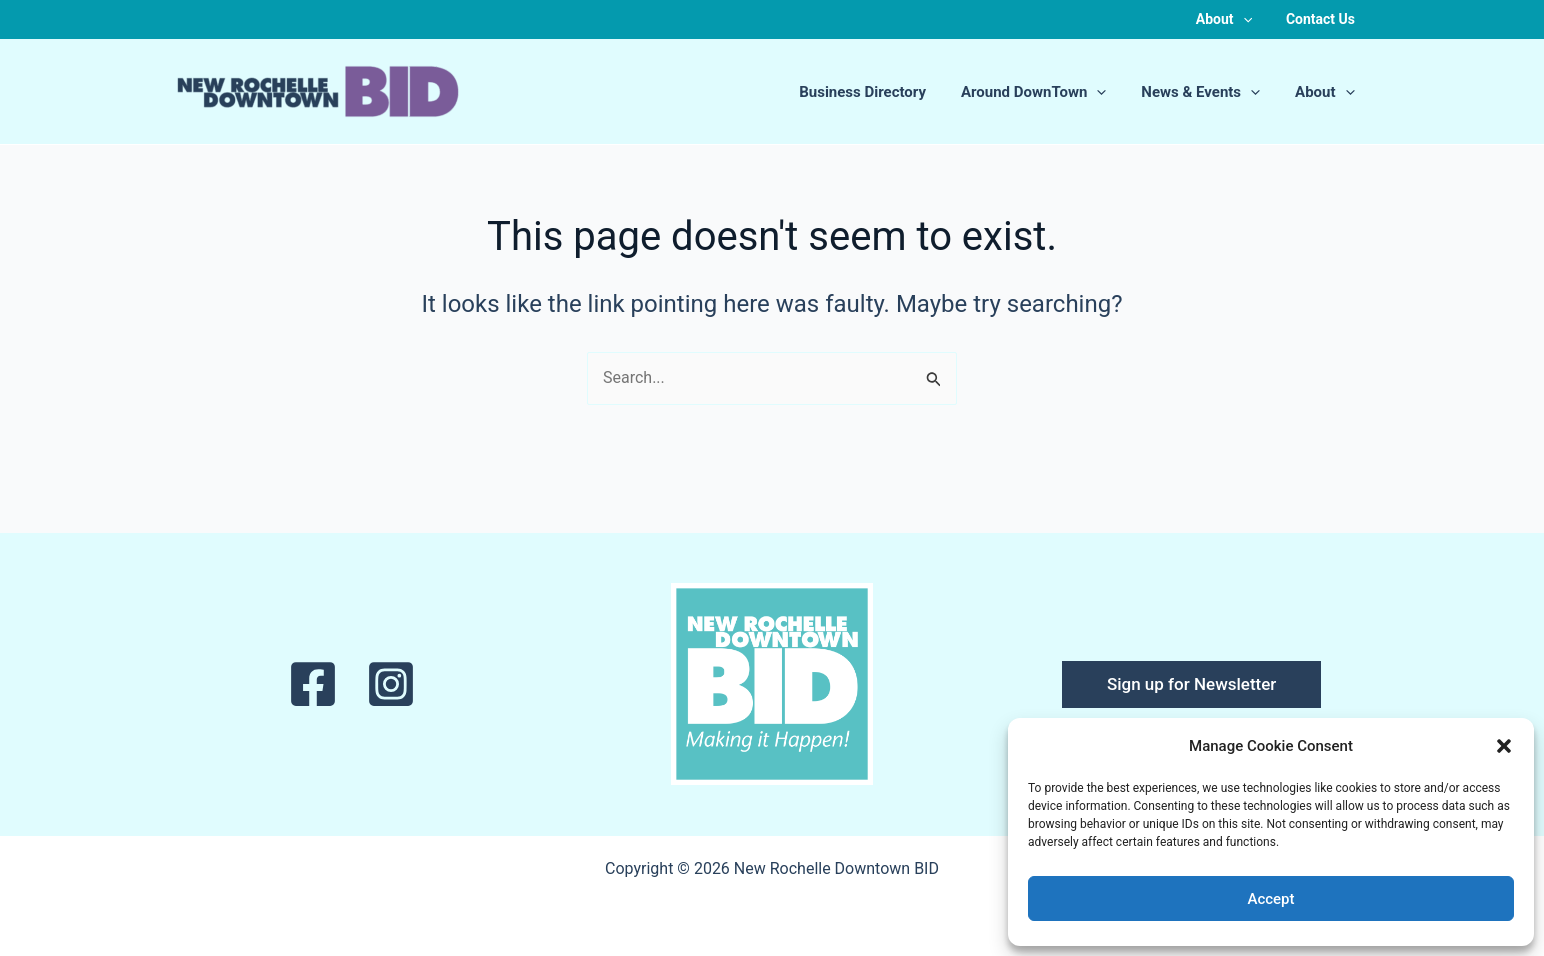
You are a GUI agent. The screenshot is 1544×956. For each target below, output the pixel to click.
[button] (1504, 746)
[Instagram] (391, 684)
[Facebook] (313, 684)
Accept (1270, 899)
